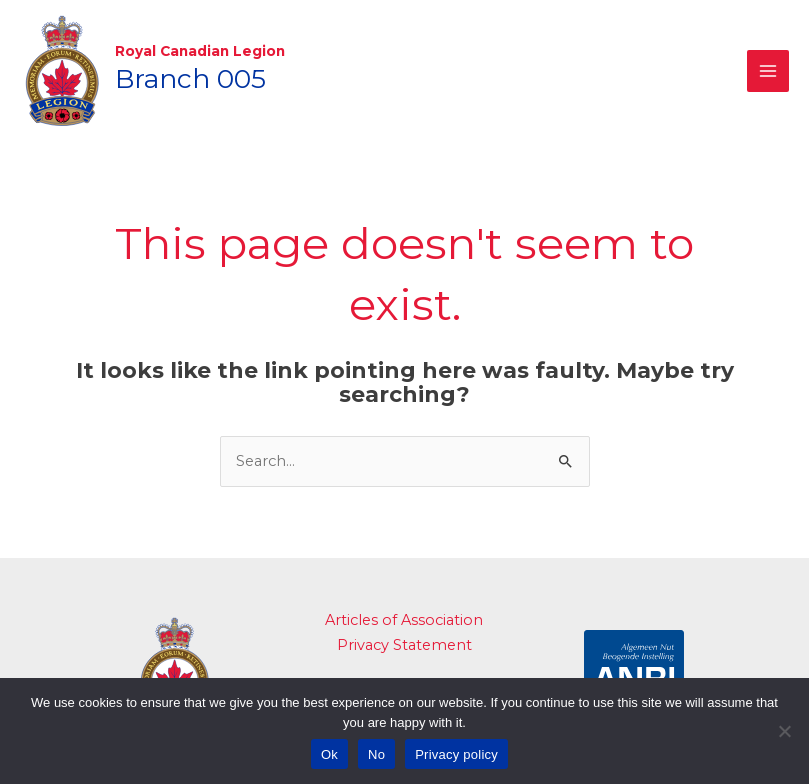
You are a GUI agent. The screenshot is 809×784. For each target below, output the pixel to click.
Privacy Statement (404, 637)
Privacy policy (456, 754)
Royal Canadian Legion (195, 47)
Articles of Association (404, 612)
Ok (329, 754)
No (376, 754)
